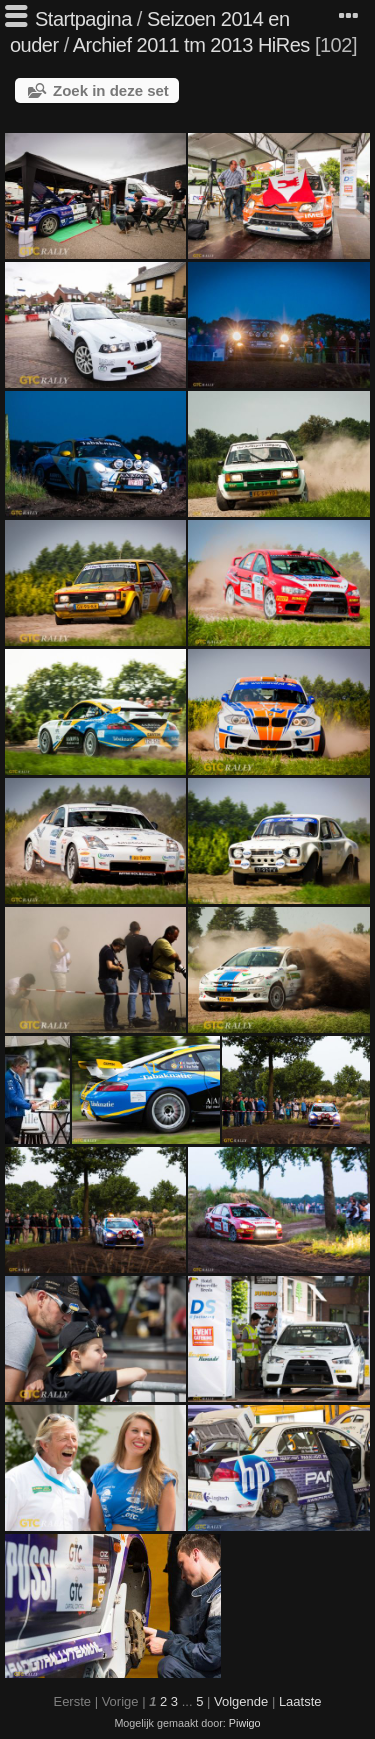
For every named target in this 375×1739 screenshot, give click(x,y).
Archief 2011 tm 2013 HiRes (191, 45)
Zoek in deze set (111, 90)
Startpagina (83, 19)
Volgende (241, 1701)
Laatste (300, 1701)
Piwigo (245, 1723)
